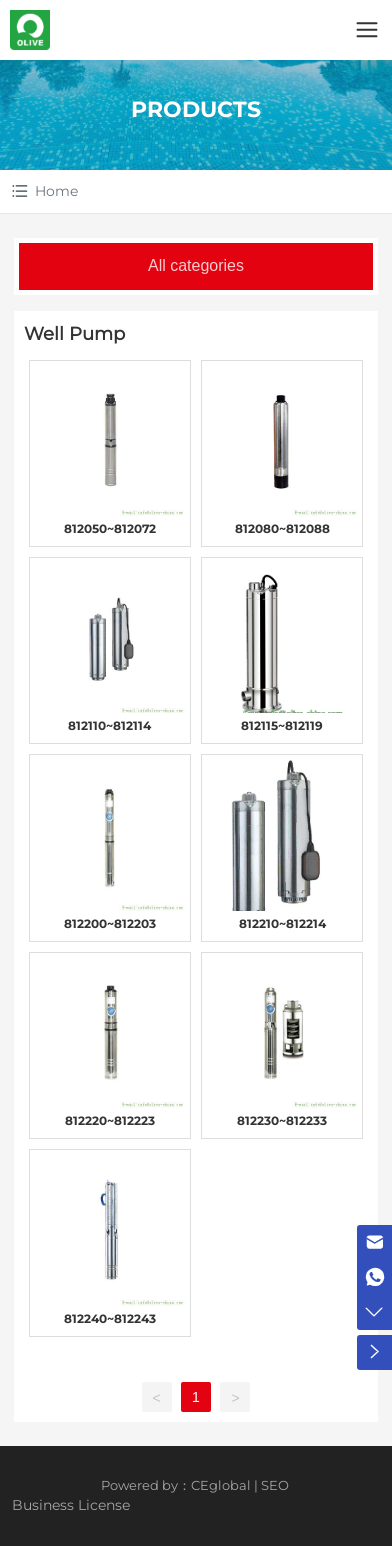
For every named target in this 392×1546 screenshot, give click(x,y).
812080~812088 (282, 528)
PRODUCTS (196, 109)
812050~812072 (110, 528)
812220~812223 (110, 1120)
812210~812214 (282, 923)
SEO (275, 1485)
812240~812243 (110, 1318)
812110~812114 (109, 725)
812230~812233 (282, 1120)
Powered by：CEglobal (176, 1485)
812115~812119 (282, 725)
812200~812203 (110, 923)
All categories (196, 265)
